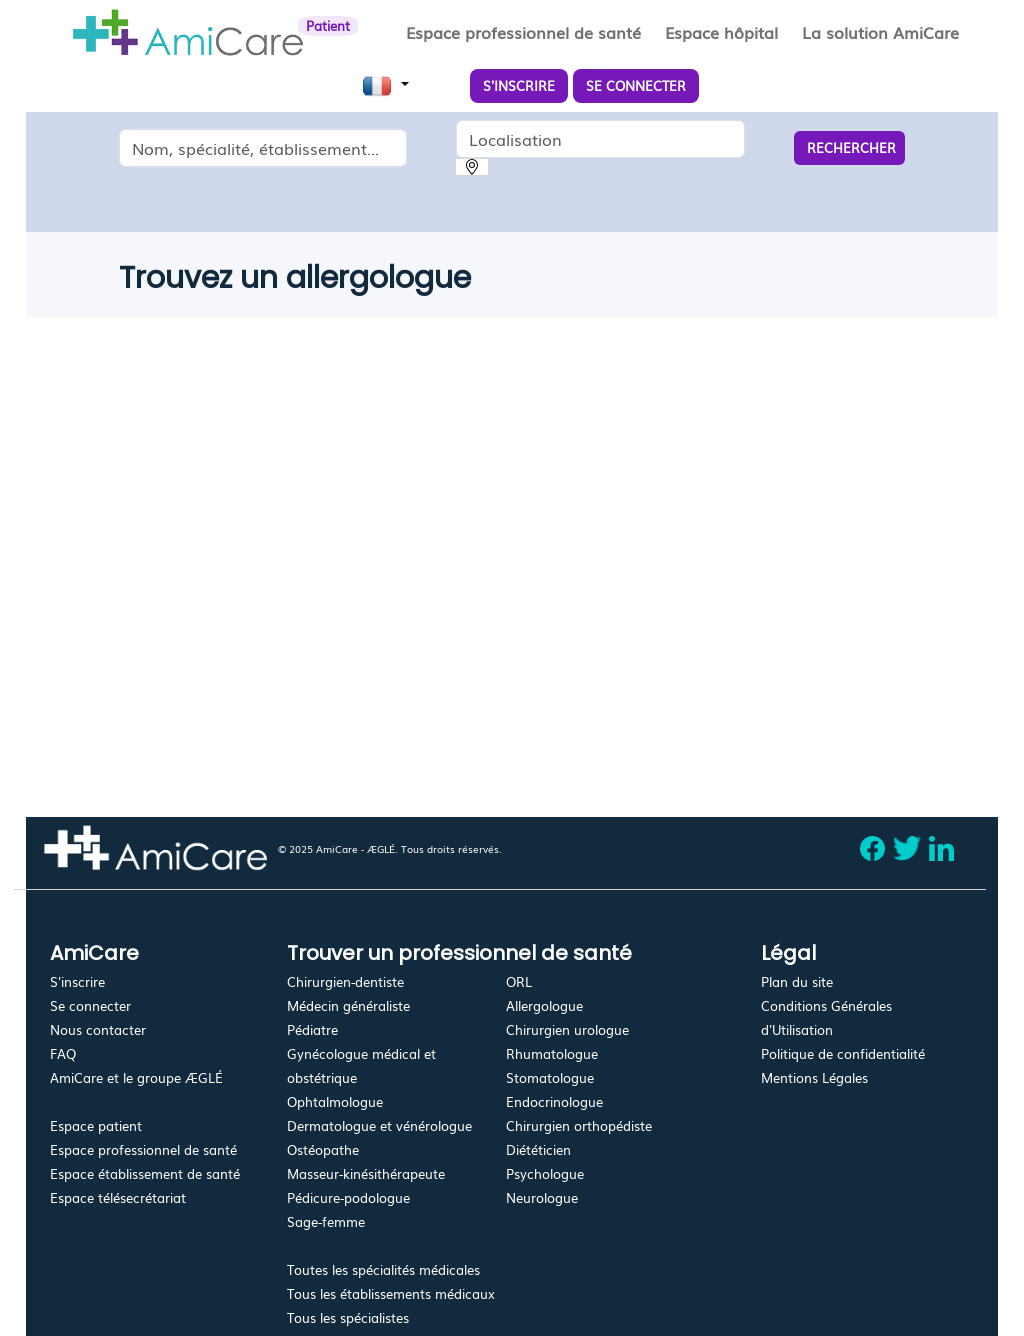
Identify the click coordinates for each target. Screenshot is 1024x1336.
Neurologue (542, 1197)
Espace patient (96, 1125)
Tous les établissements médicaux (391, 1293)
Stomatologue (550, 1077)
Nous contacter (98, 1029)
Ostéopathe (323, 1149)
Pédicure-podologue (348, 1197)
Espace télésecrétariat (118, 1197)
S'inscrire (77, 981)
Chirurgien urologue (567, 1029)
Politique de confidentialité (843, 1053)
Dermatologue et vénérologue (379, 1125)
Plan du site (797, 981)
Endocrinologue (554, 1101)
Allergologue (544, 1005)
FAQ (63, 1053)
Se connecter (90, 1005)
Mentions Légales (814, 1077)
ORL (519, 981)
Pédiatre (312, 1029)
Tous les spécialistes (348, 1317)
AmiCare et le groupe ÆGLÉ (136, 1077)
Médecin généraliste (348, 1005)
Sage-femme (326, 1221)
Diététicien (538, 1149)
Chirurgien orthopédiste (579, 1125)
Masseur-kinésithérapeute (366, 1173)
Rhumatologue (552, 1053)
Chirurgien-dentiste (345, 981)
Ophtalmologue (335, 1101)
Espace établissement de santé (145, 1173)
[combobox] (263, 148)
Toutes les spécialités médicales (383, 1269)
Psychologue (545, 1173)
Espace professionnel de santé (143, 1149)
